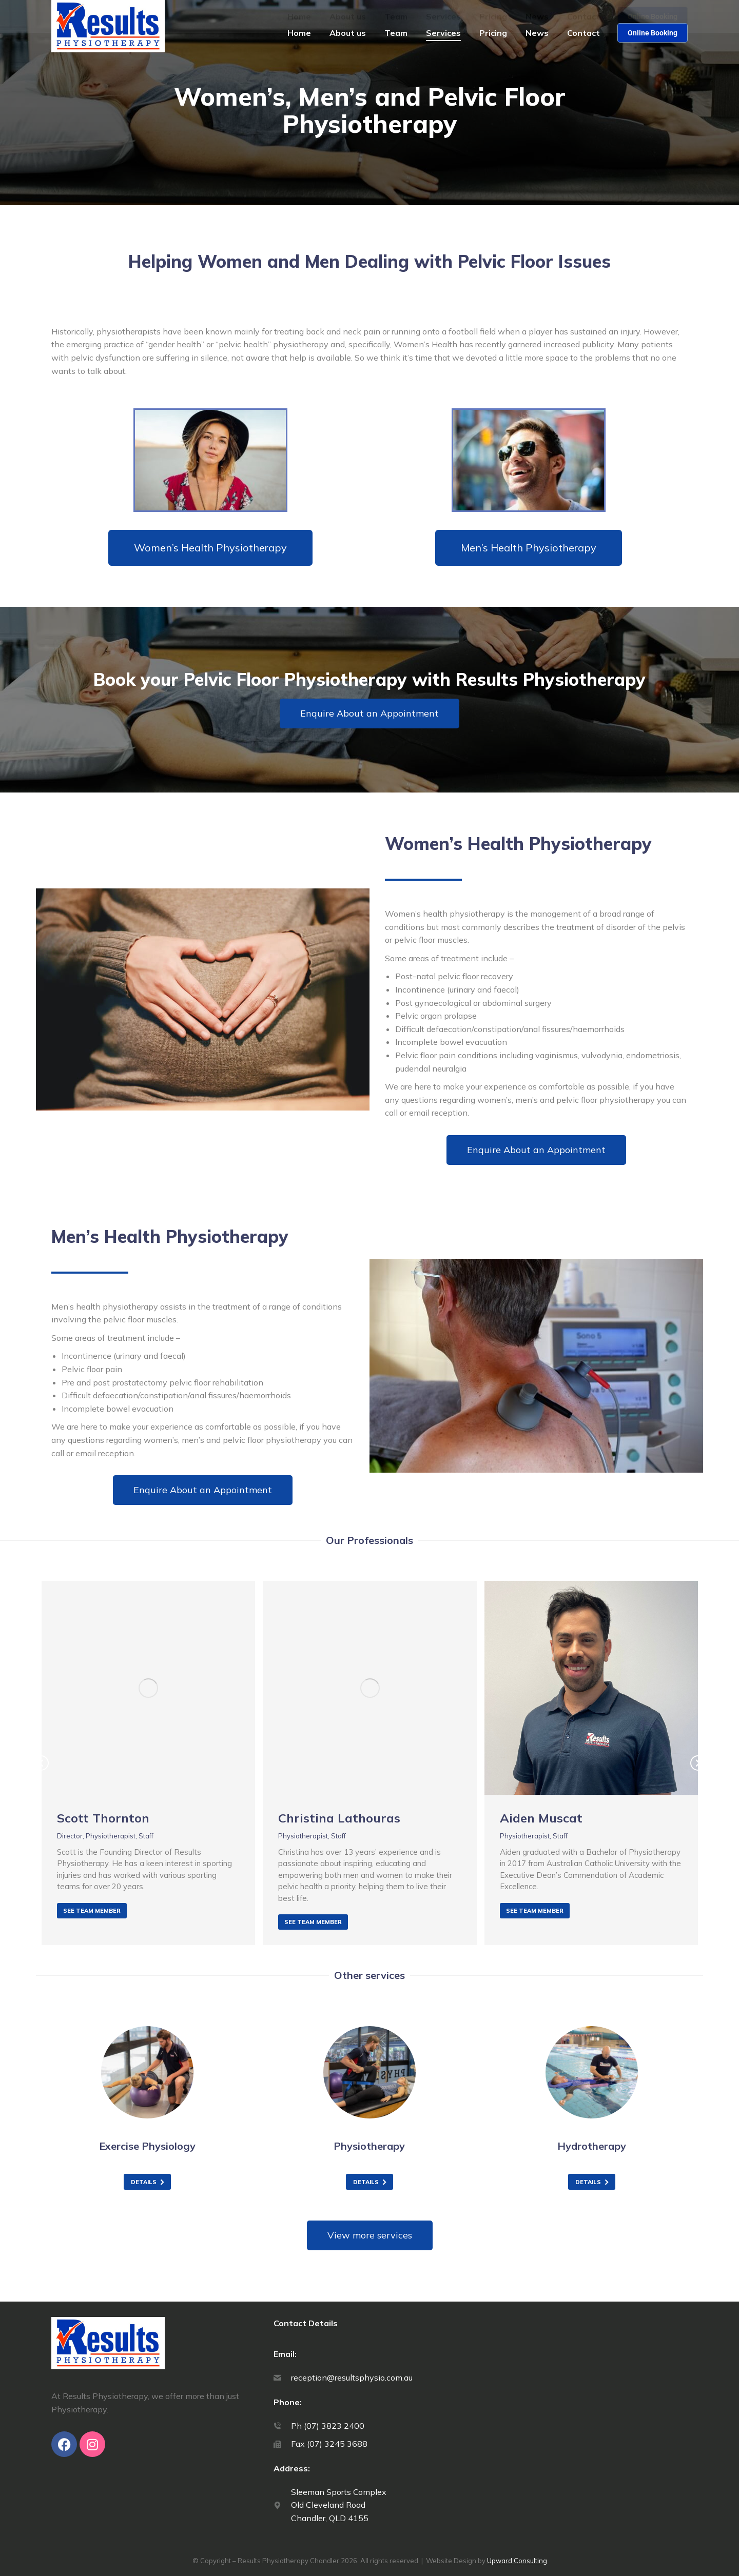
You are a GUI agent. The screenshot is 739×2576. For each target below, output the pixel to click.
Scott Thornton (103, 1818)
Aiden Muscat (541, 1818)
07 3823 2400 (600, 11)
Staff (146, 1836)
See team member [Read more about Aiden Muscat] (534, 1910)
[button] (329, 1954)
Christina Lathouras (339, 1818)
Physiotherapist (110, 1836)
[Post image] (149, 1688)
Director (70, 1836)
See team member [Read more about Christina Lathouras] (313, 1922)
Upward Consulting (517, 2561)
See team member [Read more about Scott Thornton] (92, 1910)
